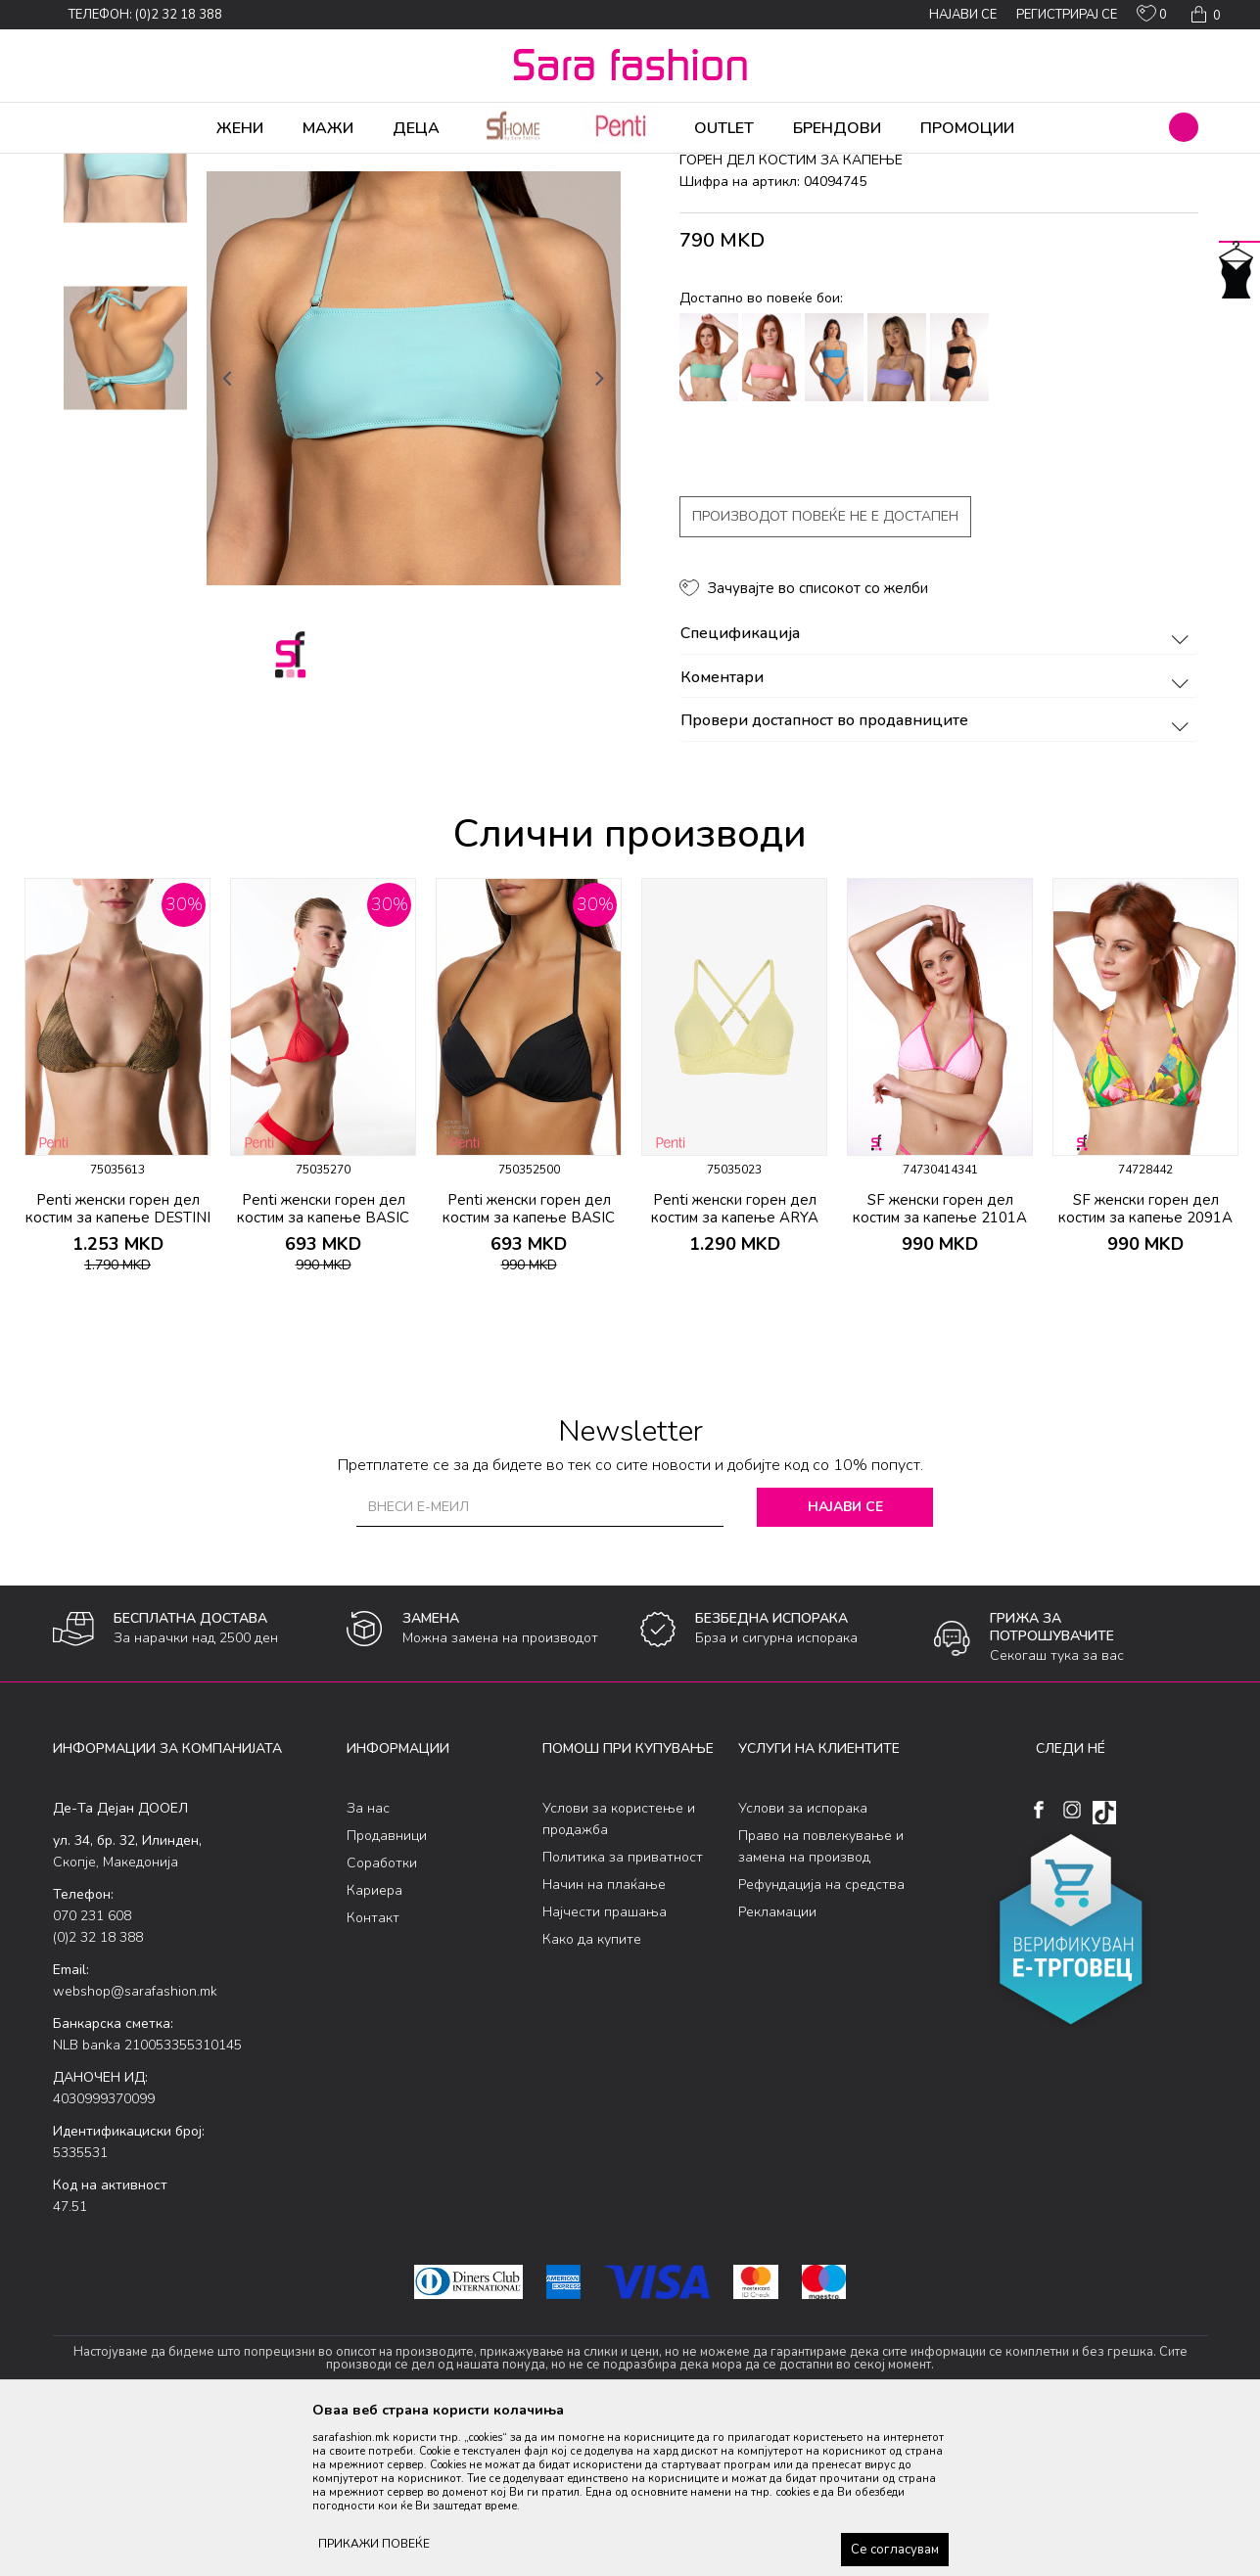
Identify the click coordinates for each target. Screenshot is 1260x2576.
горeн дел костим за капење (464, 166)
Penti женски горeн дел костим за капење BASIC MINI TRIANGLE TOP (323, 1371)
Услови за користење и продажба (618, 1973)
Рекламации (777, 2065)
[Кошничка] (1204, 14)
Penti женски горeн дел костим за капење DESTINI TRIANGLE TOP (117, 1371)
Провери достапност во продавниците (937, 875)
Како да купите (591, 2093)
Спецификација (937, 788)
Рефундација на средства (821, 2038)
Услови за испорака (802, 1962)
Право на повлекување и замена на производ (821, 2000)
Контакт (373, 2071)
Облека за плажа (265, 166)
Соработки (382, 2016)
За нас (368, 1962)
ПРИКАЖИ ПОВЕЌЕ (374, 2544)
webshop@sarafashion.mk (135, 2145)
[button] (1183, 127)
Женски (349, 166)
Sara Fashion (89, 166)
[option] (125, 314)
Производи (171, 166)
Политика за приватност (622, 2010)
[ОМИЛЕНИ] (1152, 17)
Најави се (845, 1660)
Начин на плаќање (604, 2038)
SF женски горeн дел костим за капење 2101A (940, 1362)
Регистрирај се (1066, 14)
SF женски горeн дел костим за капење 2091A (1145, 1362)
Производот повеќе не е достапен (825, 670)
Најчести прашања (604, 2065)
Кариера (374, 2044)
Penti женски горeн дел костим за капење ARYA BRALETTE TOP (734, 1371)
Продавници (387, 1989)
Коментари (937, 832)
